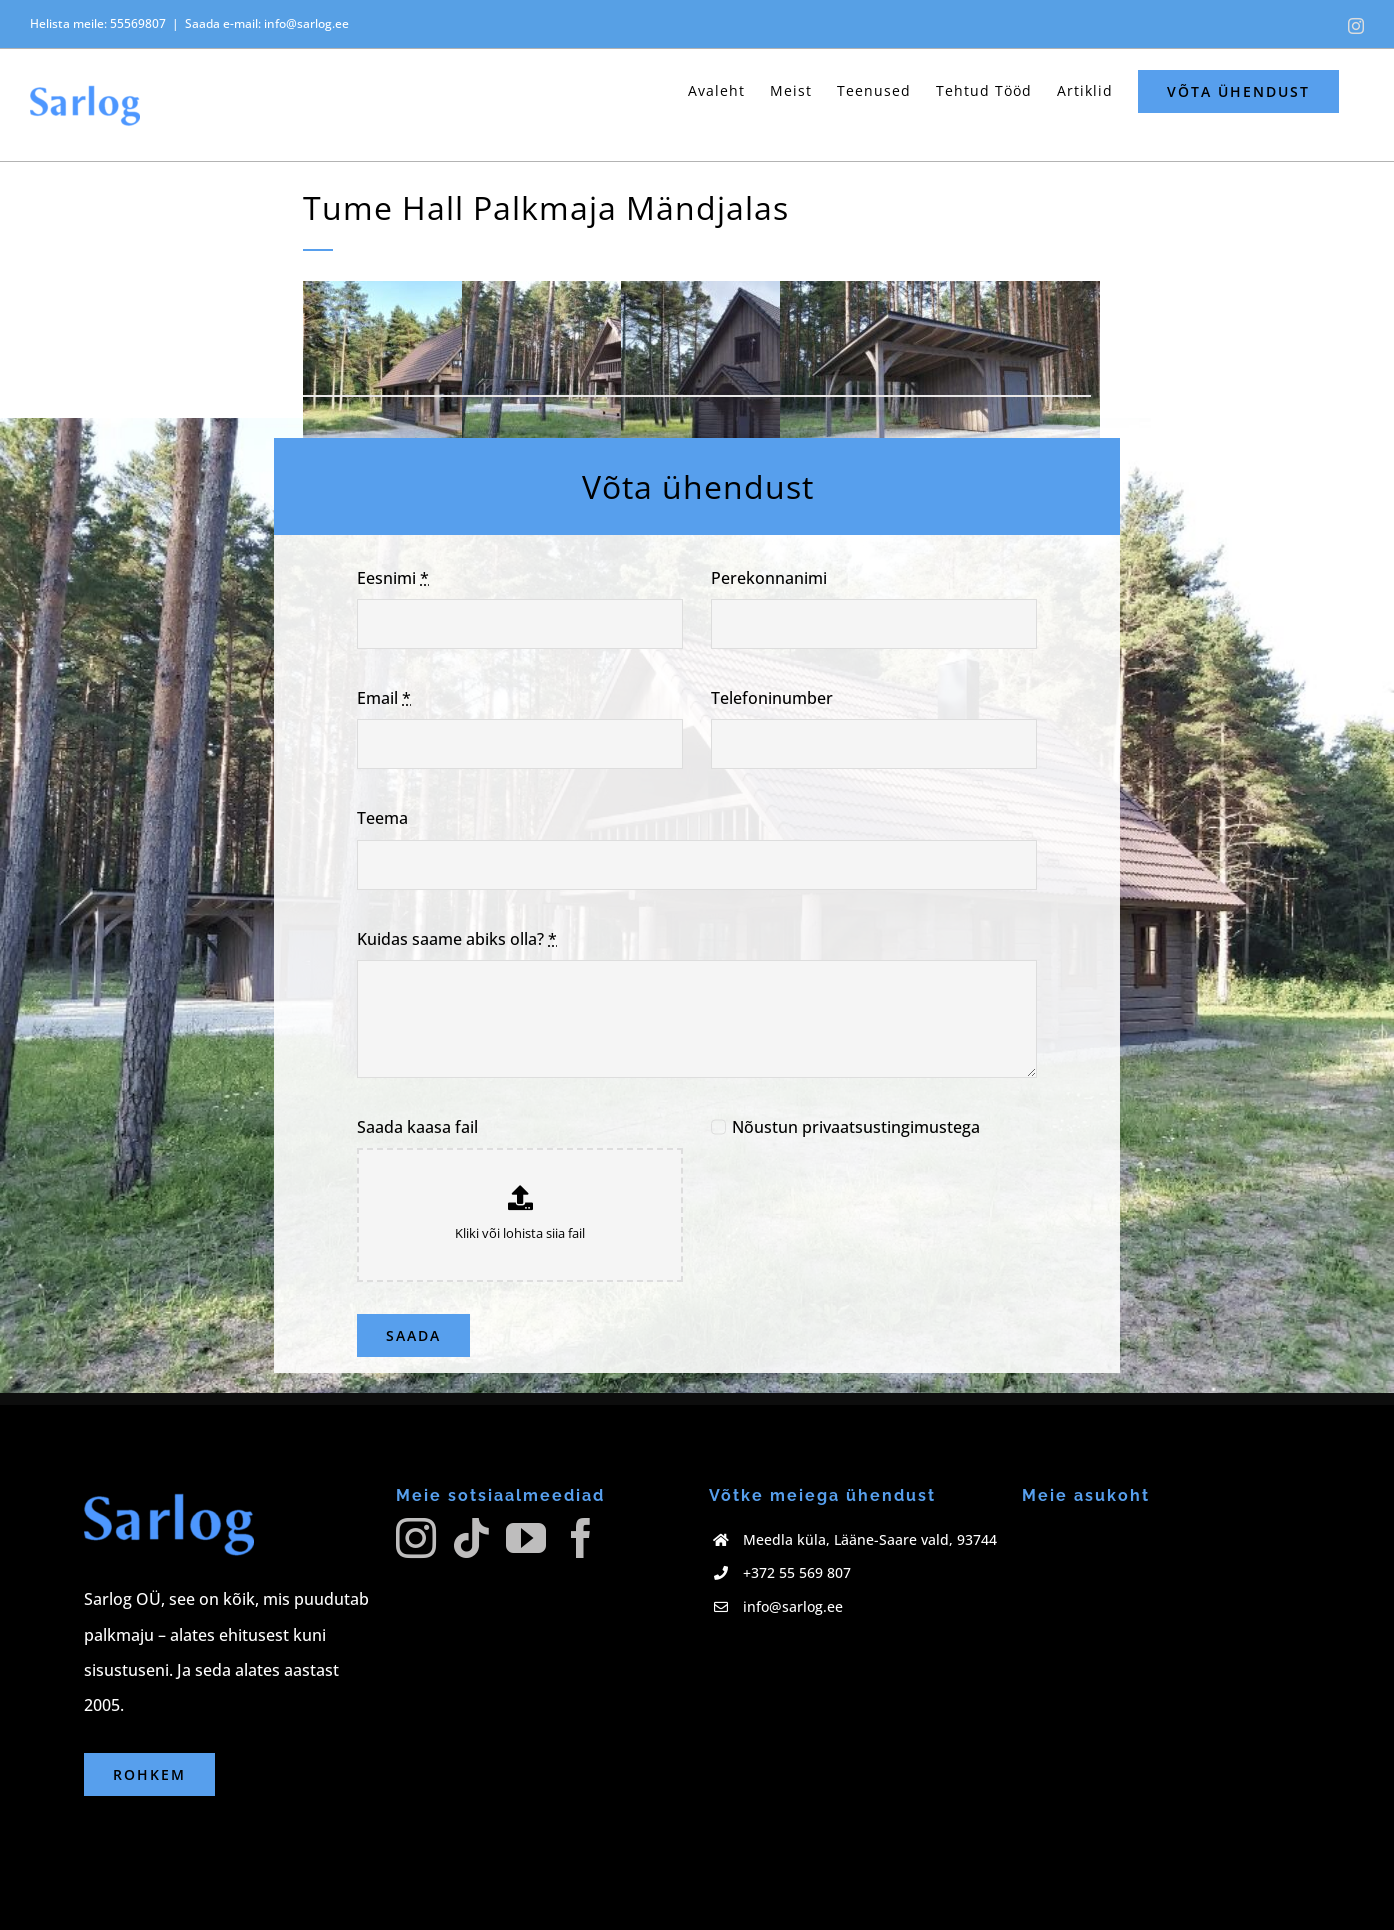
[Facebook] (581, 1538)
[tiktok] (476, 1580)
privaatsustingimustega (891, 1127)
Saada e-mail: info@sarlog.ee (267, 23)
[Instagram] (416, 1538)
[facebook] (440, 1580)
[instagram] (404, 1580)
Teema (382, 818)
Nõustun (856, 1127)
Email (384, 698)
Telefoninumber (772, 698)
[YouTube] (526, 1538)
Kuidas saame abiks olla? (457, 939)
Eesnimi (393, 578)
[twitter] (512, 1580)
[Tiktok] (471, 1538)
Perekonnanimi (769, 578)
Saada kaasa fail (417, 1127)
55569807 (138, 23)
